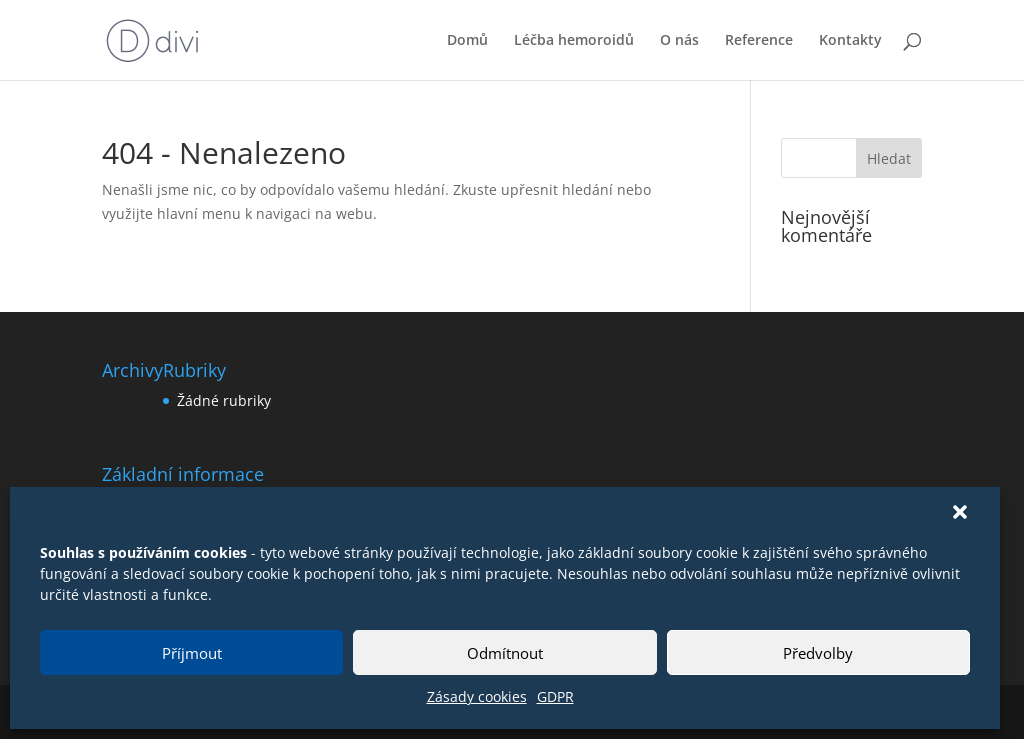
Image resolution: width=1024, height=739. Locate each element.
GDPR (555, 696)
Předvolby (818, 653)
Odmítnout (505, 653)
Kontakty (850, 41)
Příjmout (192, 653)
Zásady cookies (477, 696)
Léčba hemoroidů (574, 41)
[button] (960, 512)
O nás (679, 41)
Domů (467, 41)
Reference (759, 41)
